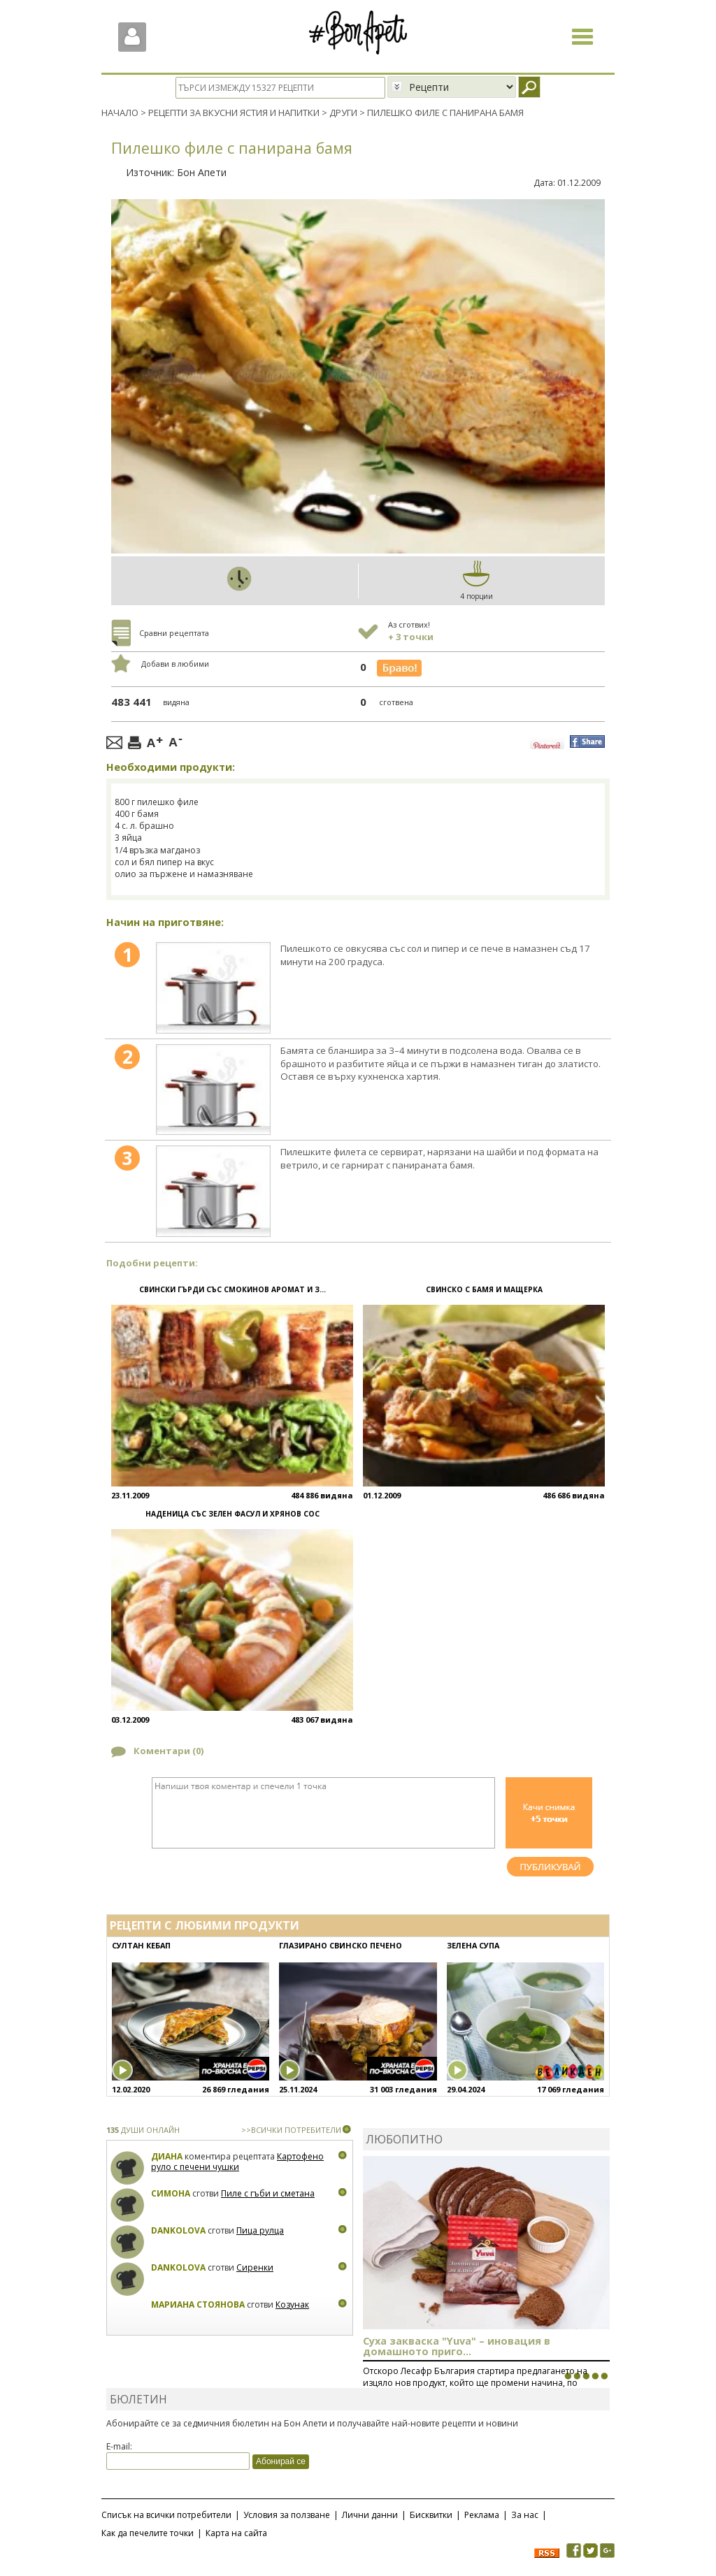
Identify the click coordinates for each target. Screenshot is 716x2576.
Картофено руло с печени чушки (237, 2161)
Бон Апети (202, 171)
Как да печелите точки (147, 2533)
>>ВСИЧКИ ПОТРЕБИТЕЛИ (291, 2129)
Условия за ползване (286, 2515)
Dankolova (178, 2230)
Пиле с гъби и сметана (268, 2193)
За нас (524, 2515)
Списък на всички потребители (166, 2515)
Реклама (481, 2515)
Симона (170, 2193)
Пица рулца (260, 2230)
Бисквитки (431, 2515)
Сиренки (254, 2267)
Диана (166, 2156)
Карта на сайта (236, 2533)
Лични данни (370, 2515)
